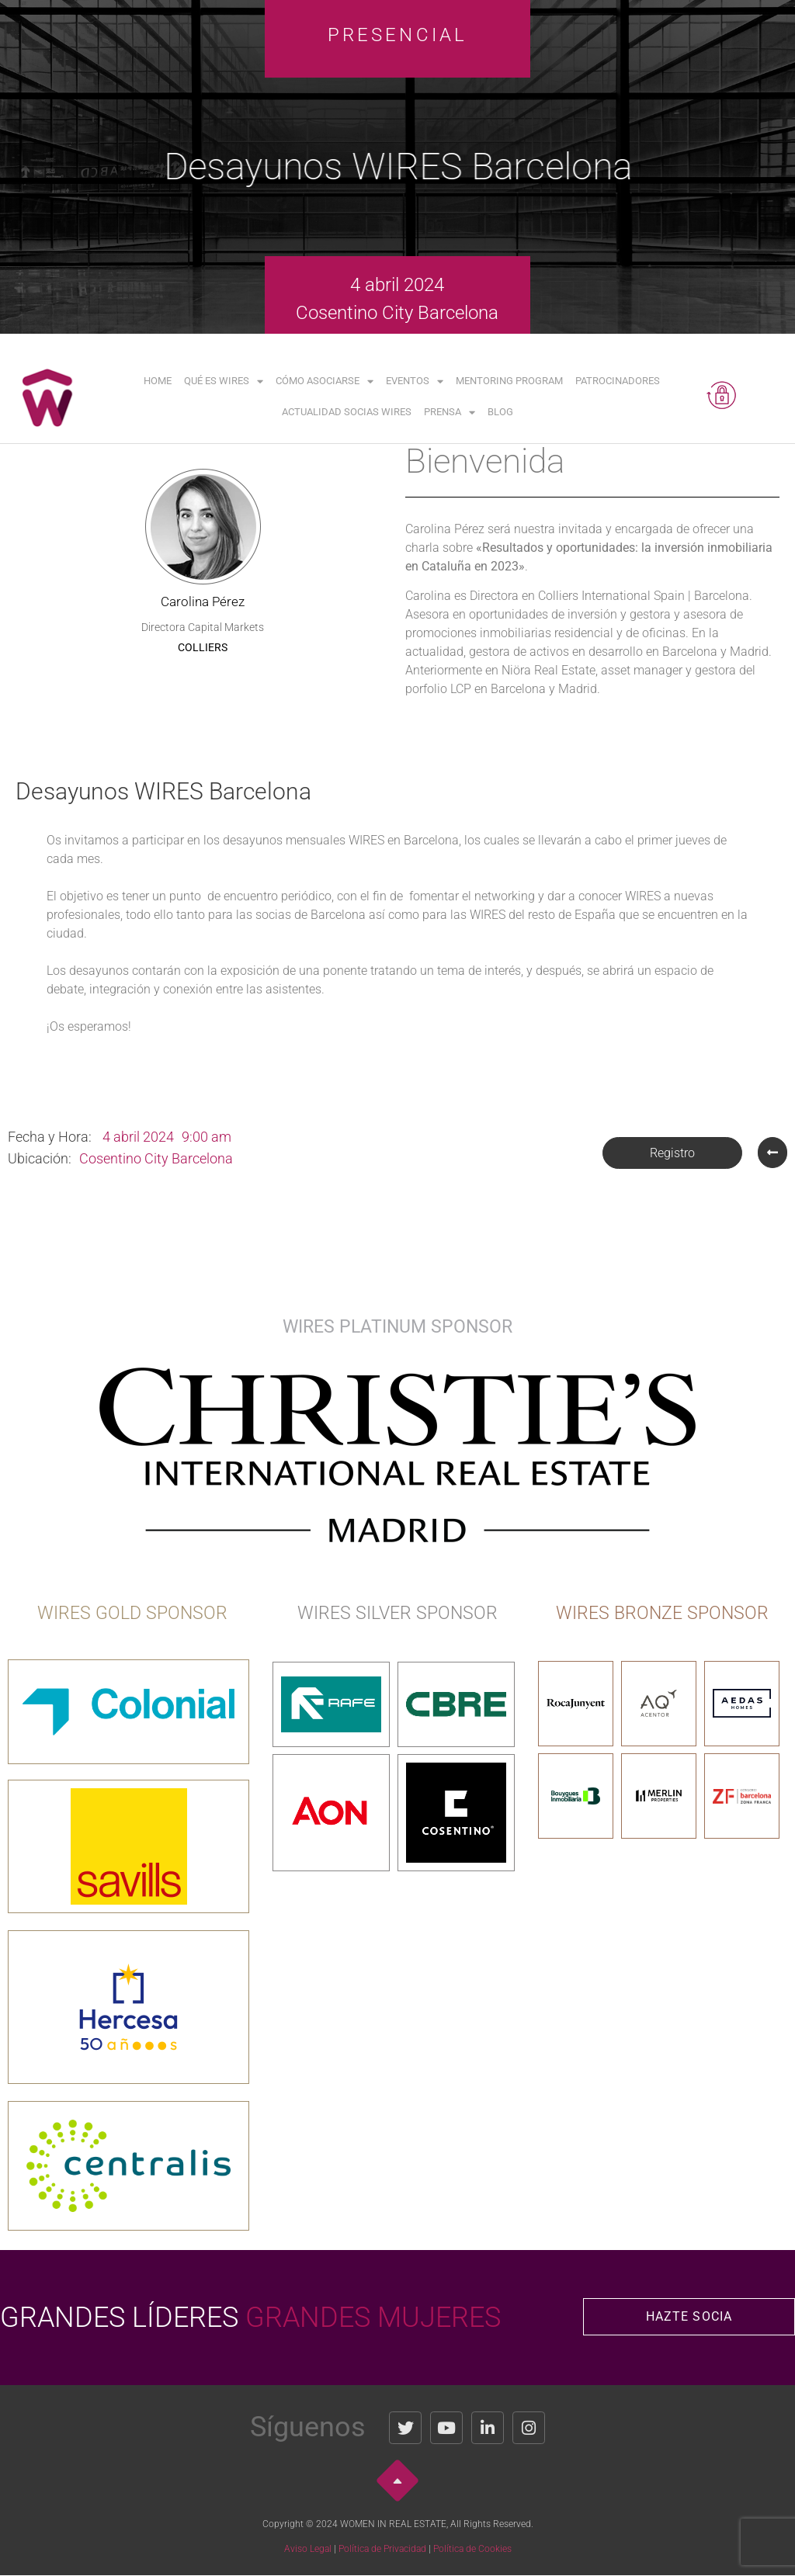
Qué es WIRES (223, 381)
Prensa (449, 412)
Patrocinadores (617, 381)
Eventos (414, 381)
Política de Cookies (472, 2548)
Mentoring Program (509, 381)
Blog (500, 412)
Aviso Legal (308, 2548)
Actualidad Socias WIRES (346, 412)
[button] (672, 1153)
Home (158, 381)
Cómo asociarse (324, 381)
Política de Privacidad (382, 2548)
